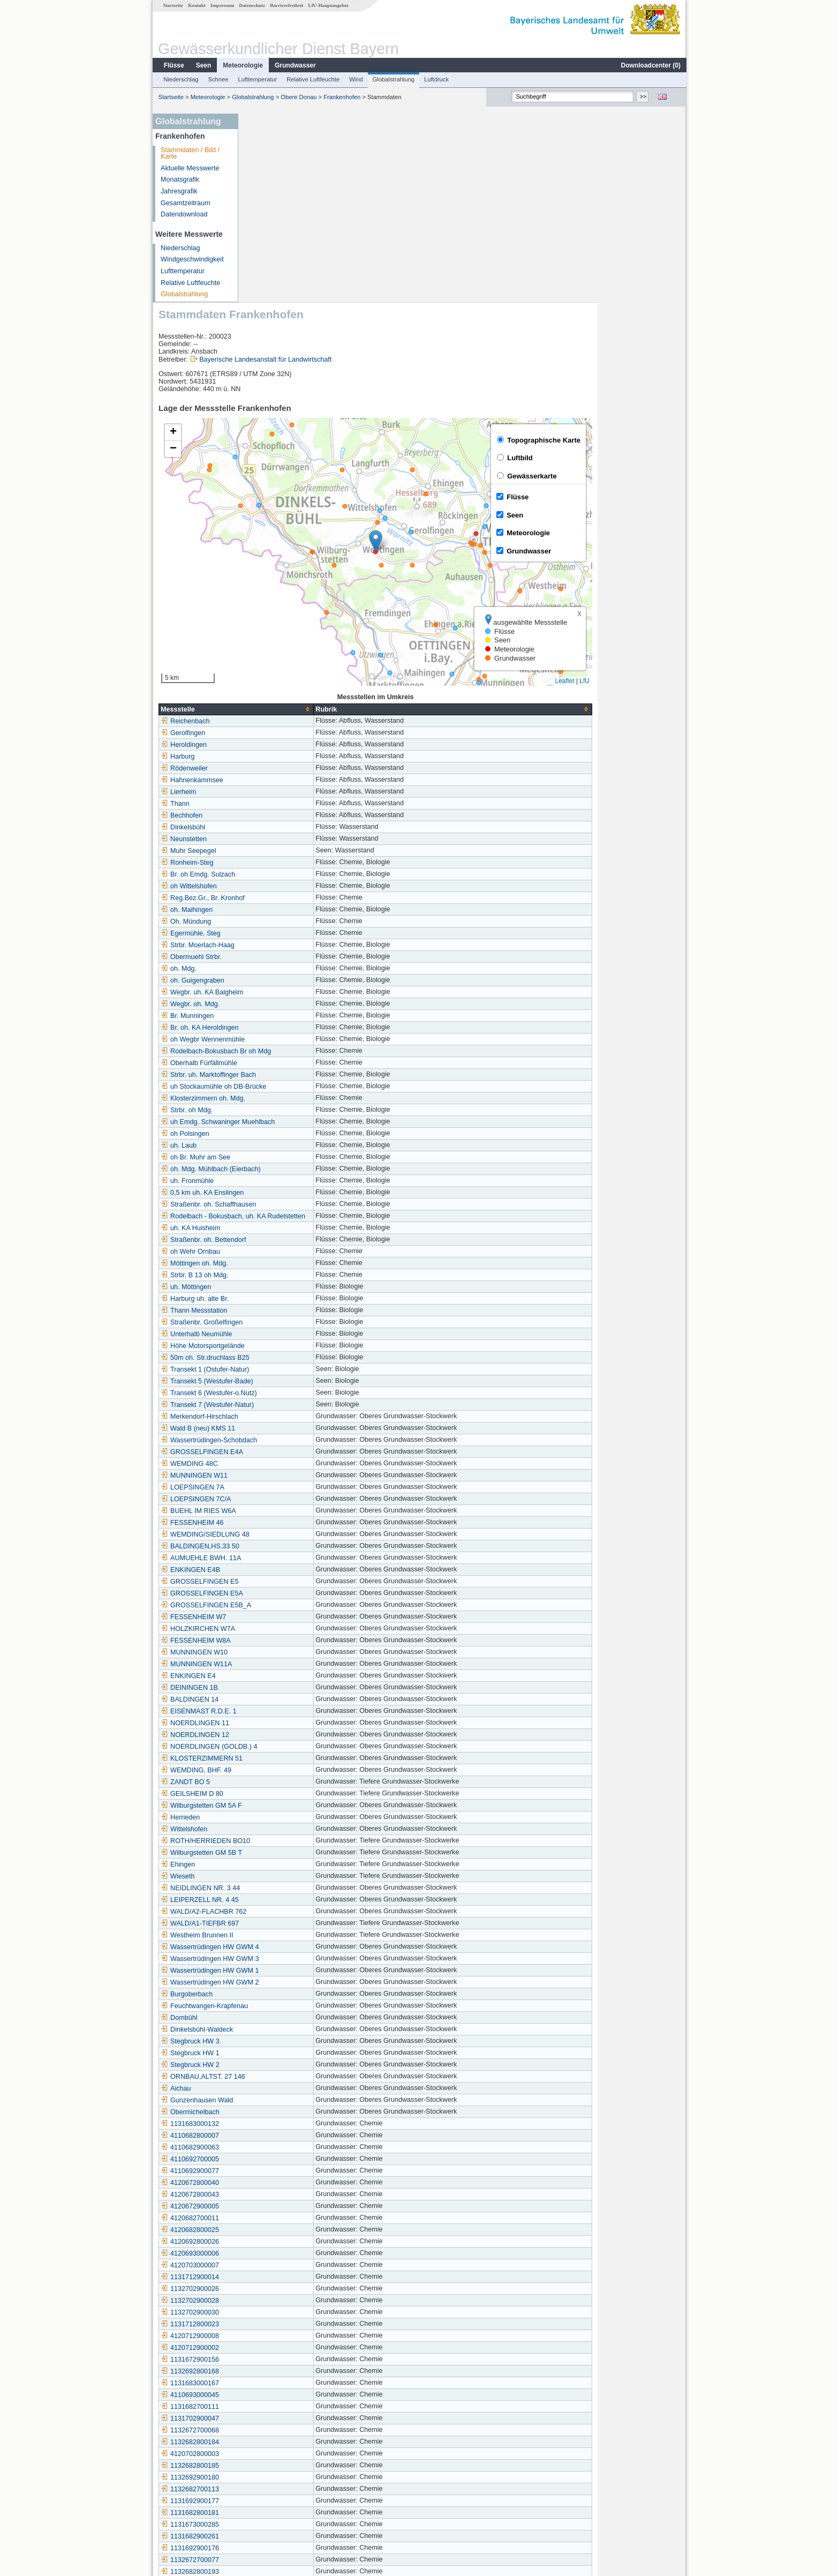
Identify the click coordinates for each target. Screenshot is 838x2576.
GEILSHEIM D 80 (279, 1605)
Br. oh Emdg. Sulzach (285, 686)
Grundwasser (294, 65)
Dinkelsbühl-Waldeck (284, 1841)
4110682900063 (277, 1959)
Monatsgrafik (179, 179)
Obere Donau (298, 97)
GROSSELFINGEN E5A (289, 1405)
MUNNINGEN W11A (284, 1475)
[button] (463, 352)
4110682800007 (277, 1947)
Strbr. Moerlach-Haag (285, 756)
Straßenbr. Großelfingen (289, 1133)
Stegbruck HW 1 (277, 1864)
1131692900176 (277, 2359)
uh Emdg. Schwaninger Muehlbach (305, 933)
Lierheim (266, 603)
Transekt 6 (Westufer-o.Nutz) (296, 1204)
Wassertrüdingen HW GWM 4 (297, 1758)
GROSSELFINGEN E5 (287, 1393)
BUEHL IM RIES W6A (286, 1322)
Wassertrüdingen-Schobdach (296, 1251)
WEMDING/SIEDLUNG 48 (292, 1346)
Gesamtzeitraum (184, 203)
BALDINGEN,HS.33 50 (287, 1357)
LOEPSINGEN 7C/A (283, 1310)
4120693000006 (277, 2065)
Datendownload (183, 214)
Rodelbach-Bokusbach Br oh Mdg (303, 862)
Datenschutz (252, 5)
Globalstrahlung (393, 79)
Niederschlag (180, 79)
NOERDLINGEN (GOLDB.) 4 (296, 1558)
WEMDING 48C (277, 1275)
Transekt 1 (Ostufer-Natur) (292, 1181)
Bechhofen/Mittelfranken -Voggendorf (308, 2406)
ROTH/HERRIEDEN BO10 (293, 1652)
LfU (672, 492)
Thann (262, 615)
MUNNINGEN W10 (281, 1463)
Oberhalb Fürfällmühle (286, 874)
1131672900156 (277, 2171)
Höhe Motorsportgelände (290, 1157)
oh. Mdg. (266, 780)
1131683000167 (277, 2194)
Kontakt (196, 5)
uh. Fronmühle (274, 992)
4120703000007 (277, 2076)
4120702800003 (277, 2265)
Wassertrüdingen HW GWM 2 (297, 1794)
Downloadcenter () (650, 65)
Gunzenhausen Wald (284, 1911)
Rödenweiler (272, 579)
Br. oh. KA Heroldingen (287, 839)
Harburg (265, 568)
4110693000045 (277, 2206)
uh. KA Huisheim (278, 1039)
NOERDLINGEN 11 (282, 1534)
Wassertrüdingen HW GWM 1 (297, 1782)
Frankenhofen (341, 97)
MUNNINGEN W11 (281, 1287)
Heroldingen (271, 556)
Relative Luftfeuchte (312, 79)
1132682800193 (277, 2383)
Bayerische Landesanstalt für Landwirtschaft (353, 171)
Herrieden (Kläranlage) (287, 2430)
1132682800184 (277, 2253)
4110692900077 (277, 1982)
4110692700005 (277, 1970)
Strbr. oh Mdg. (274, 921)
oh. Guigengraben (280, 792)
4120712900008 (277, 2147)
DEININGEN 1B (277, 1499)
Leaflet (652, 492)
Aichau (263, 1900)
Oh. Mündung (273, 733)
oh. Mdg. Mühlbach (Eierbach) (298, 980)
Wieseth (265, 1687)
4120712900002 (277, 2159)
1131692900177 (277, 2312)
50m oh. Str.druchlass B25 (292, 1169)
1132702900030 (277, 2124)
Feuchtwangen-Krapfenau (292, 1817)
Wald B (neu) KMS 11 (285, 1240)
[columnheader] (324, 520)
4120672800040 (277, 1994)
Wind (356, 79)
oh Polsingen (272, 945)
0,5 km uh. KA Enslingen (289, 1004)
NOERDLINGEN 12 (282, 1546)
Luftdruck (436, 79)
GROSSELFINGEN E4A (289, 1263)
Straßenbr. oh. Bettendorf (291, 1051)
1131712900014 (277, 2088)
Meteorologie (242, 65)
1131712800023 (277, 2135)
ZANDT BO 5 (273, 1593)
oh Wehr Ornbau (278, 1063)
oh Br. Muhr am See (283, 968)
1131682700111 (277, 2218)
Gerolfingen (270, 544)
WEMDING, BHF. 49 (283, 1581)
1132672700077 (277, 2371)
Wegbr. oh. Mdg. (277, 815)
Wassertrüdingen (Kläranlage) (298, 2418)
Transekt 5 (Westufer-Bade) (294, 1192)
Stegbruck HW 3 (277, 1852)
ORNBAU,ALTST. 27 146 (290, 1888)
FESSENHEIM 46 (279, 1334)
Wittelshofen (271, 1640)
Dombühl (266, 1829)
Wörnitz (264, 2489)
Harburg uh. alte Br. (282, 1110)
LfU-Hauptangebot (328, 5)
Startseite (173, 5)
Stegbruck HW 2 (277, 1876)
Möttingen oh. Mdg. (282, 1075)
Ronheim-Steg (274, 674)
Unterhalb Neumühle (284, 1145)
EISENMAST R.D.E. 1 (286, 1522)
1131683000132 (277, 1935)
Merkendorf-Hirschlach (287, 1228)
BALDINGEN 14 (277, 1511)
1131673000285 (277, 2336)
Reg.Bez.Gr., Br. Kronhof (290, 709)
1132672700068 (277, 2241)
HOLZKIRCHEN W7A (285, 1440)
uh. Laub (266, 957)
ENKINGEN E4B (278, 1381)
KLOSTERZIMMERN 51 (289, 1570)
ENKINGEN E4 (276, 1487)
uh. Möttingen (273, 1098)
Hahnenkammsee (279, 591)
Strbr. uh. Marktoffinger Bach (296, 886)
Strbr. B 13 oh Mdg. (282, 1086)
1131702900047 (277, 2230)
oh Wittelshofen (276, 697)
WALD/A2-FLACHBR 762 (291, 1723)
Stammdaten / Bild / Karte (189, 153)
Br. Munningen (274, 827)
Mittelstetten (271, 2501)
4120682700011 (277, 2029)
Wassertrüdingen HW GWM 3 (297, 1770)
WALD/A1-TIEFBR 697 (287, 1735)
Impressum (221, 5)
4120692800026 (277, 2053)
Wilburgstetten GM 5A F (289, 1617)
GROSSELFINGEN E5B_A (293, 1416)
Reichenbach (273, 532)
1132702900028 (277, 2112)
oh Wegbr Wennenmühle (290, 851)
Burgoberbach (274, 1805)
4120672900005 (277, 2017)
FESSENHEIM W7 (281, 1428)
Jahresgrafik (178, 191)
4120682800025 (277, 2041)
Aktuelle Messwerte (189, 168)
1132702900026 (277, 2100)
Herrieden (268, 1629)
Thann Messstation (281, 1122)
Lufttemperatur (256, 79)
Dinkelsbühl (270, 638)
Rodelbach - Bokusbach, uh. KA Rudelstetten (320, 1027)
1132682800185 (277, 2277)
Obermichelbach (277, 1923)
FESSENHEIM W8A (283, 1452)
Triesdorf (266, 2442)
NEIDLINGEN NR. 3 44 (288, 1699)
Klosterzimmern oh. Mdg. (290, 909)
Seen (203, 65)
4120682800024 (277, 2395)
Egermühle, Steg (278, 744)
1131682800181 (277, 2324)
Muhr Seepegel (276, 662)
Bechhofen (269, 627)
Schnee (218, 79)
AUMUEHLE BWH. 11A (288, 1369)
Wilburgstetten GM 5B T (289, 1664)
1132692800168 (277, 2182)
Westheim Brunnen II (284, 1746)
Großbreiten (271, 2477)
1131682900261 (277, 2348)
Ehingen (265, 1676)
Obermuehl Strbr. (278, 768)
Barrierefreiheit (286, 5)
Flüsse (173, 65)
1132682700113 (277, 2300)
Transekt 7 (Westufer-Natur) (295, 1216)
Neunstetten (271, 650)
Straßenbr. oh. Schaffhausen (296, 1016)
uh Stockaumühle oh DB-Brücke (301, 898)
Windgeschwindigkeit (191, 259)
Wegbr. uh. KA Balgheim (289, 803)
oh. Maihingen (274, 721)
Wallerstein (269, 2465)
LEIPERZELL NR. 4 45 (287, 1711)
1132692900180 (277, 2289)
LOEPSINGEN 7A (280, 1298)
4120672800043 (277, 2006)
